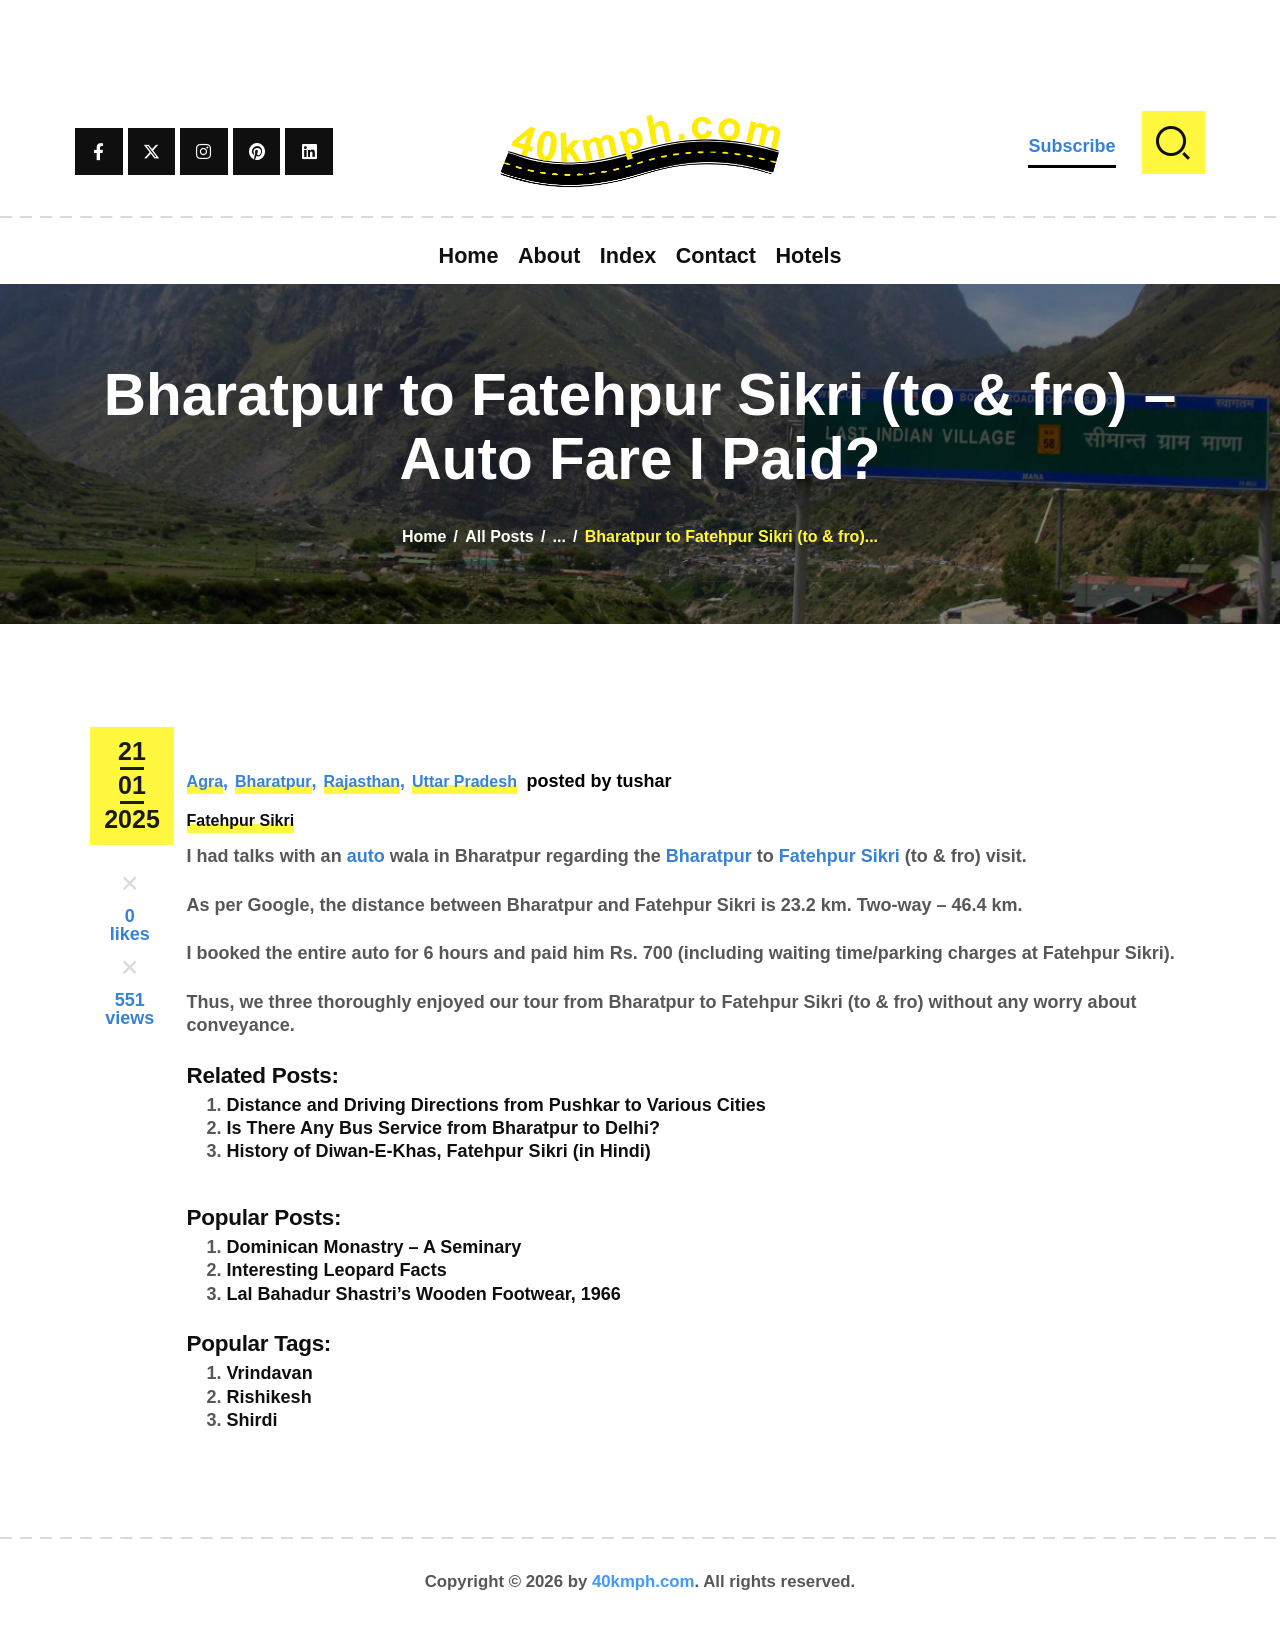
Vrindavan (270, 1373)
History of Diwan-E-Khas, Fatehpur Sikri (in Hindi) (439, 1151)
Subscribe (1071, 146)
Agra (205, 781)
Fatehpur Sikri (241, 820)
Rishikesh (269, 1397)
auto (366, 856)
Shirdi (252, 1420)
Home (424, 536)
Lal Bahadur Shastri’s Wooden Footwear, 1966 (424, 1294)
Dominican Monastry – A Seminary (374, 1247)
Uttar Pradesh (464, 781)
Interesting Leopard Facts (337, 1270)
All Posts (499, 536)
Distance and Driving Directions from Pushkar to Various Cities (496, 1105)
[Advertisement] (640, 45)
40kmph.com (643, 1581)
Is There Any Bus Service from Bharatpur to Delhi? (443, 1128)
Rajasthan (362, 781)
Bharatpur (273, 781)
